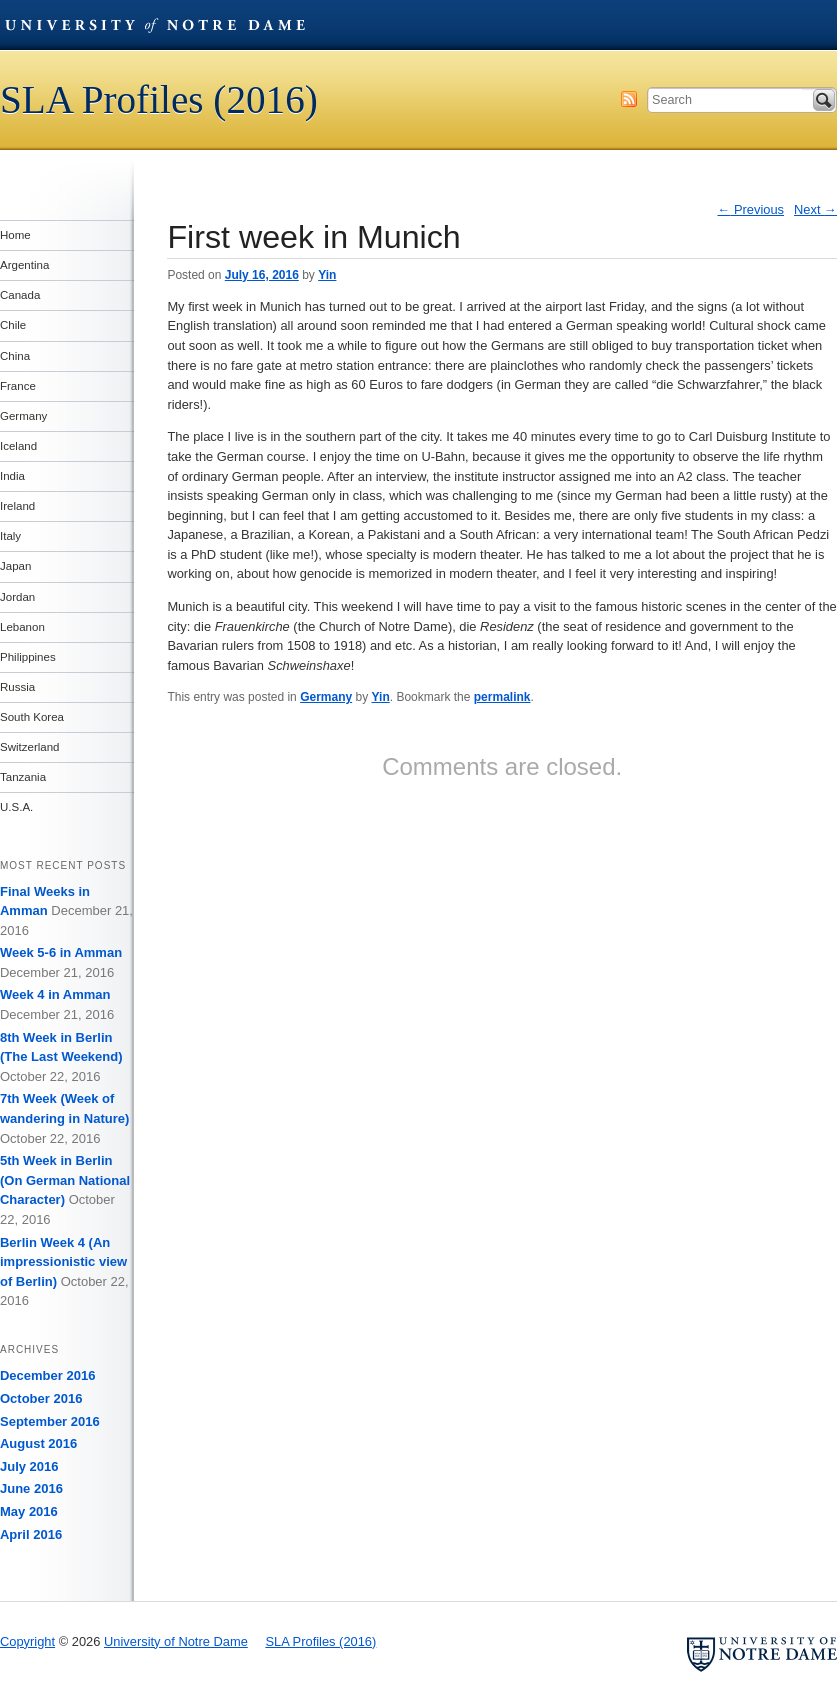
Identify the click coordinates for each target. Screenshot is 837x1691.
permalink (502, 697)
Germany (326, 697)
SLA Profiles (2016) (159, 99)
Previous (750, 209)
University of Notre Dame (155, 25)
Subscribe (629, 99)
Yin (327, 275)
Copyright (27, 1641)
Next (815, 209)
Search (824, 100)
